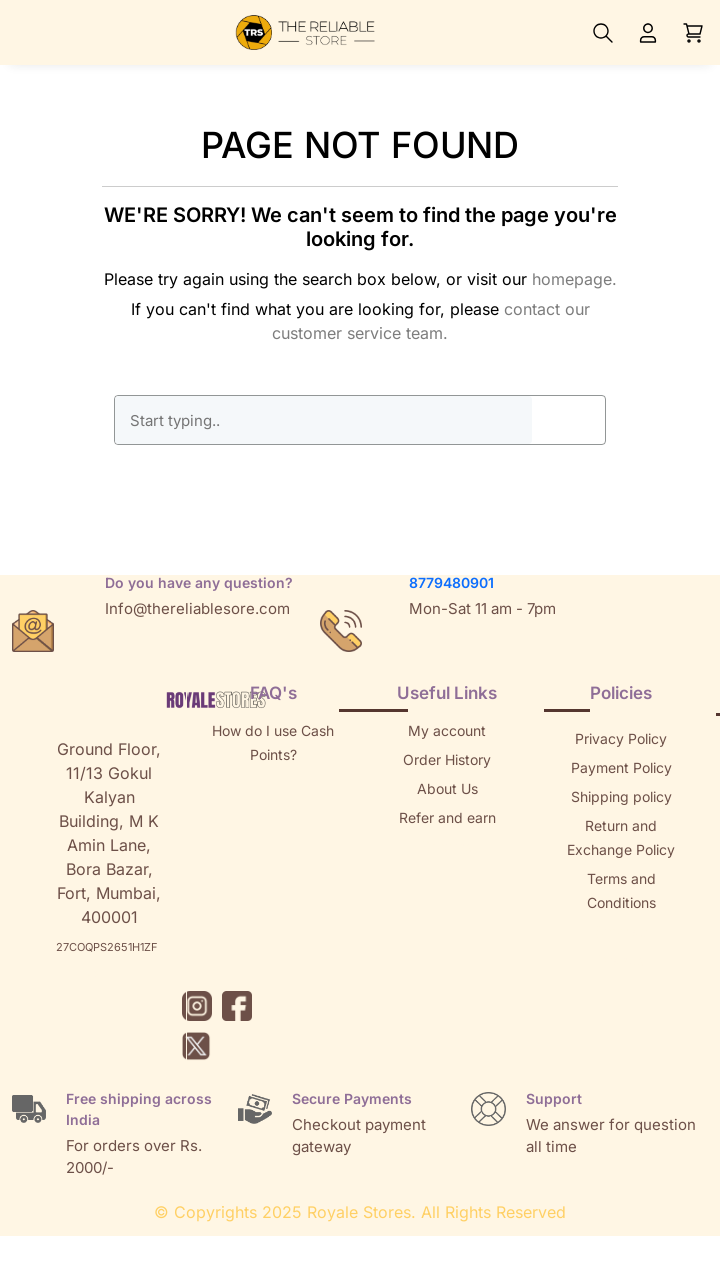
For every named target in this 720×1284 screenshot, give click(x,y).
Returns (447, 846)
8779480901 (451, 582)
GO (568, 420)
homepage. (574, 279)
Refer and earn (447, 817)
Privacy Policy (621, 738)
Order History (447, 759)
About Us (447, 788)
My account (447, 730)
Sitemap (621, 931)
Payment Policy (621, 767)
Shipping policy (621, 796)
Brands (621, 960)
